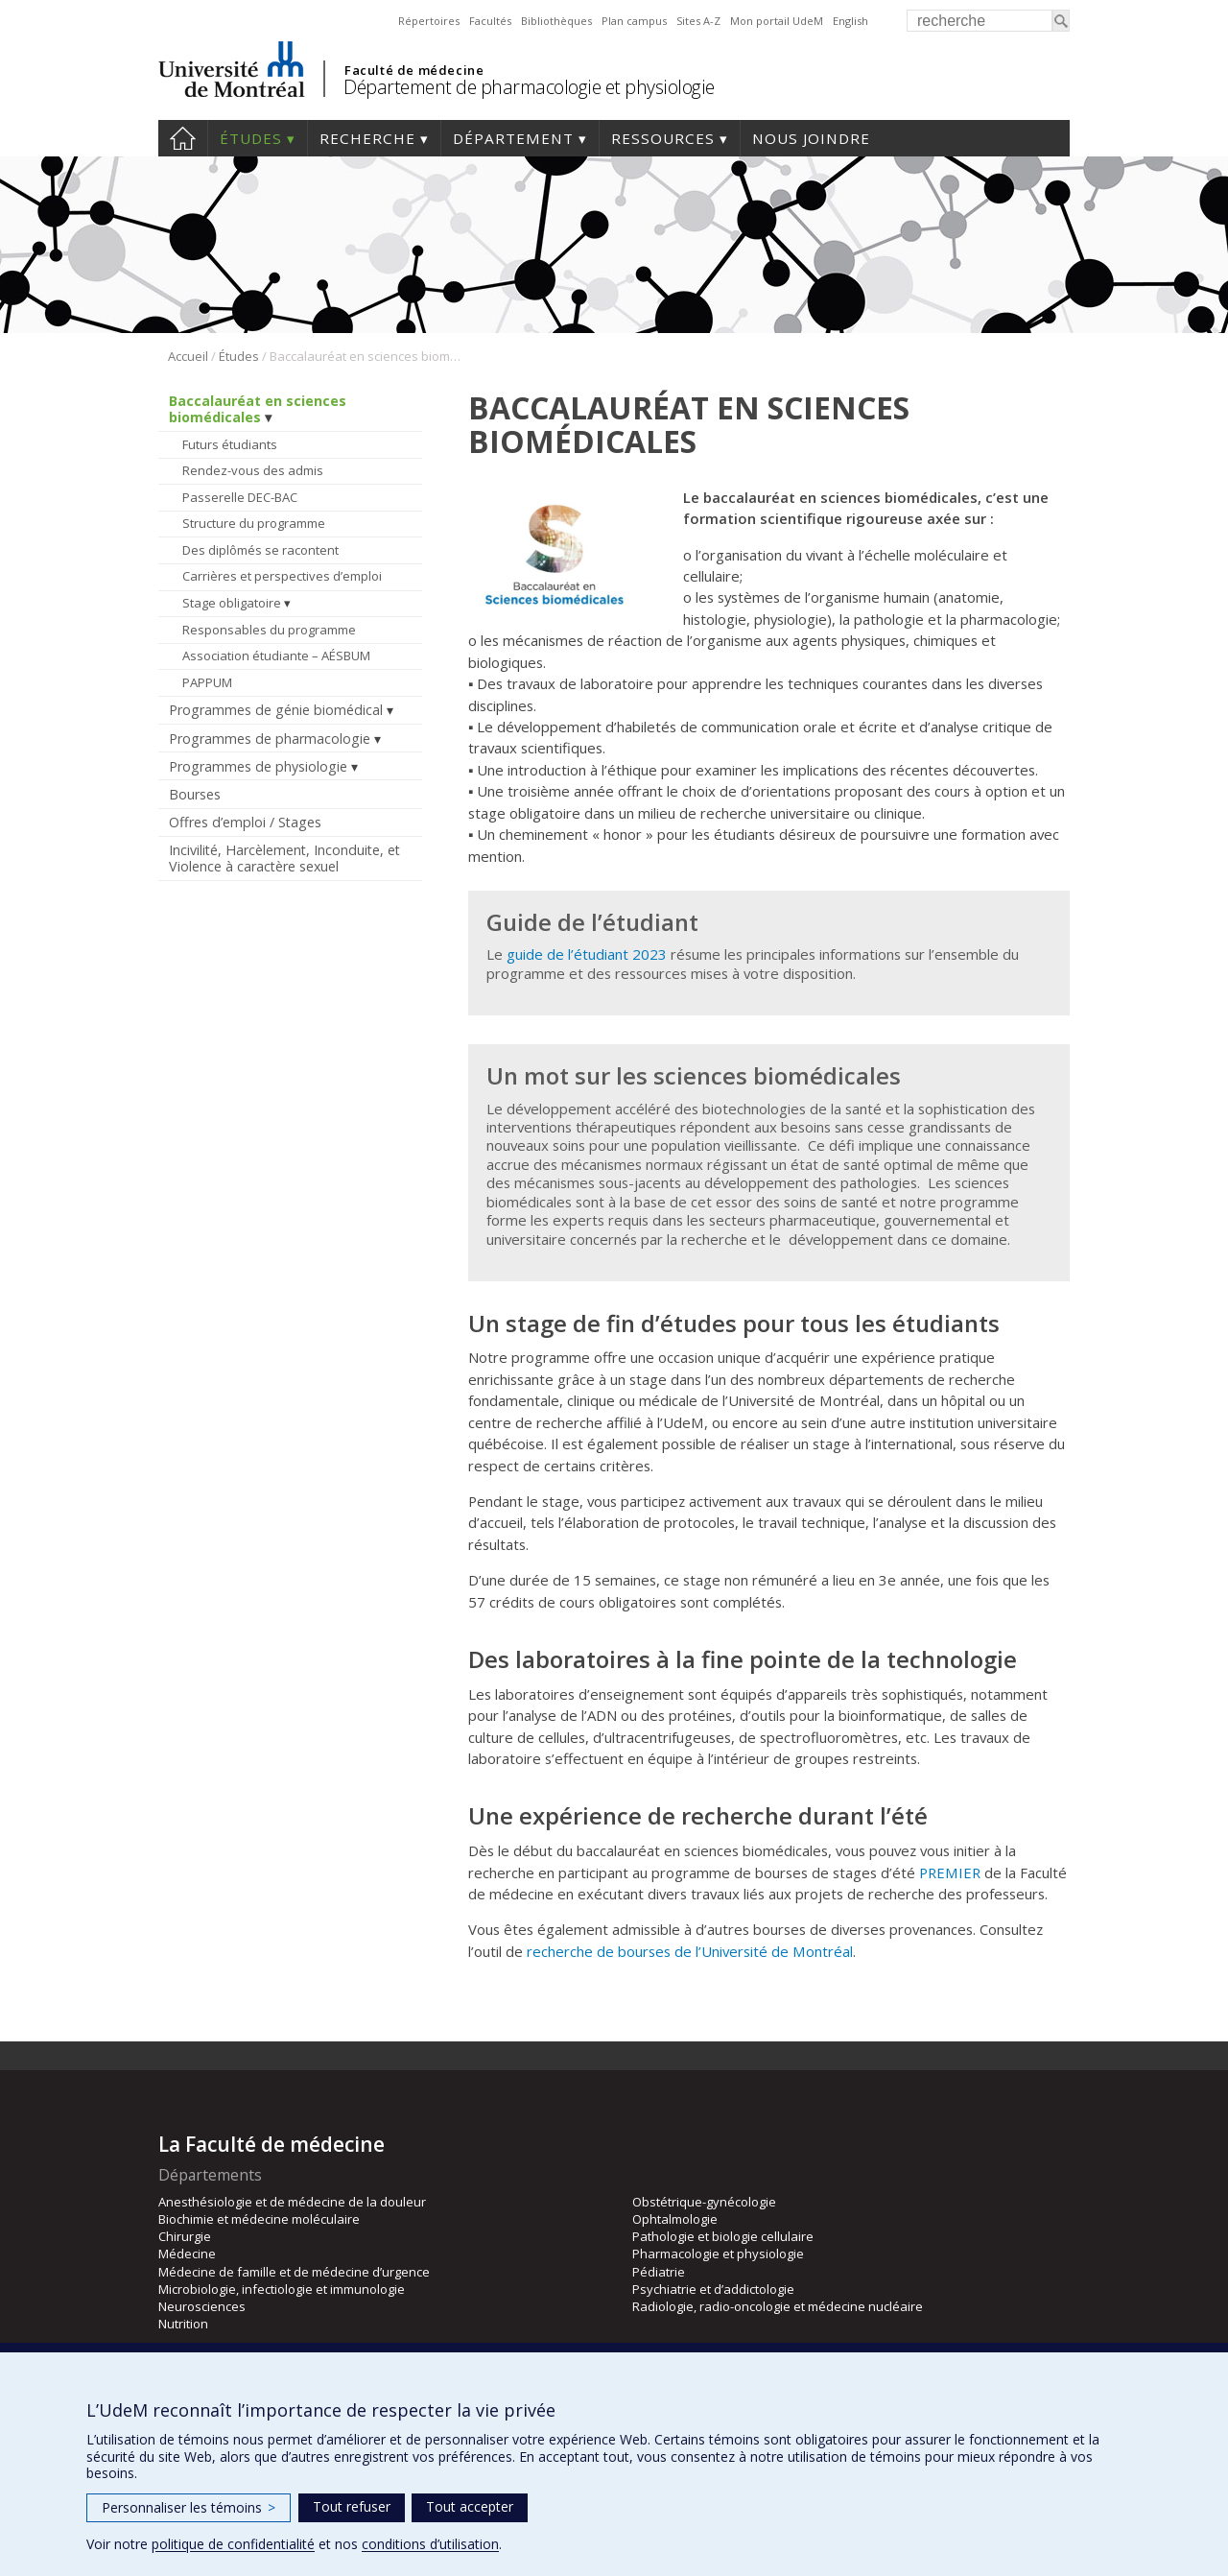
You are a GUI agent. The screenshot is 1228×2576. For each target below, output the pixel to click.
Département (513, 138)
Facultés (490, 20)
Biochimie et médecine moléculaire (259, 2219)
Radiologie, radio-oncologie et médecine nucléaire (777, 2306)
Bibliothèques (556, 20)
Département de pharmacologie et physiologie (529, 87)
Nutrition (183, 2323)
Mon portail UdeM (776, 20)
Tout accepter (469, 2506)
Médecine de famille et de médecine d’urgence (294, 2271)
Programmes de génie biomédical (276, 710)
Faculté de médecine (414, 70)
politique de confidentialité (233, 2544)
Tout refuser (351, 2506)
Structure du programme (253, 523)
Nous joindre (811, 138)
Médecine (187, 2253)
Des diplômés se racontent (260, 550)
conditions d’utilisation (430, 2544)
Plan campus (634, 20)
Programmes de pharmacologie (269, 738)
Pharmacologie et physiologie (718, 2253)
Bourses (195, 794)
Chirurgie (184, 2236)
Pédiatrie (658, 2271)
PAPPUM (207, 682)
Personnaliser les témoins (188, 2507)
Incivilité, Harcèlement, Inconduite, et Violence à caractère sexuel (284, 858)
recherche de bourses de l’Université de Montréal (690, 1951)
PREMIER (949, 1872)
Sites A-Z (698, 20)
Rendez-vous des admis (252, 470)
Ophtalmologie (675, 2219)
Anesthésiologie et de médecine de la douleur (292, 2201)
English (850, 20)
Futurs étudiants (229, 444)
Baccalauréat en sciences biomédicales (257, 409)
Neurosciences (202, 2306)
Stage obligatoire (231, 602)
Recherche (367, 138)
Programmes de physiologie (258, 766)
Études (251, 138)
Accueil (183, 138)
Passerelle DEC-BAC (239, 497)
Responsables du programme (269, 629)
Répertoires (429, 20)
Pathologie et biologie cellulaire (723, 2236)
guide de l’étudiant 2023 (585, 954)
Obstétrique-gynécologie (704, 2201)
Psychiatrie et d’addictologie (713, 2289)
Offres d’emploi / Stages (245, 822)
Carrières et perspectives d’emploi (282, 575)
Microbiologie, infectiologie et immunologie (281, 2289)
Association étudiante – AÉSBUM (276, 655)
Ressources (663, 138)
